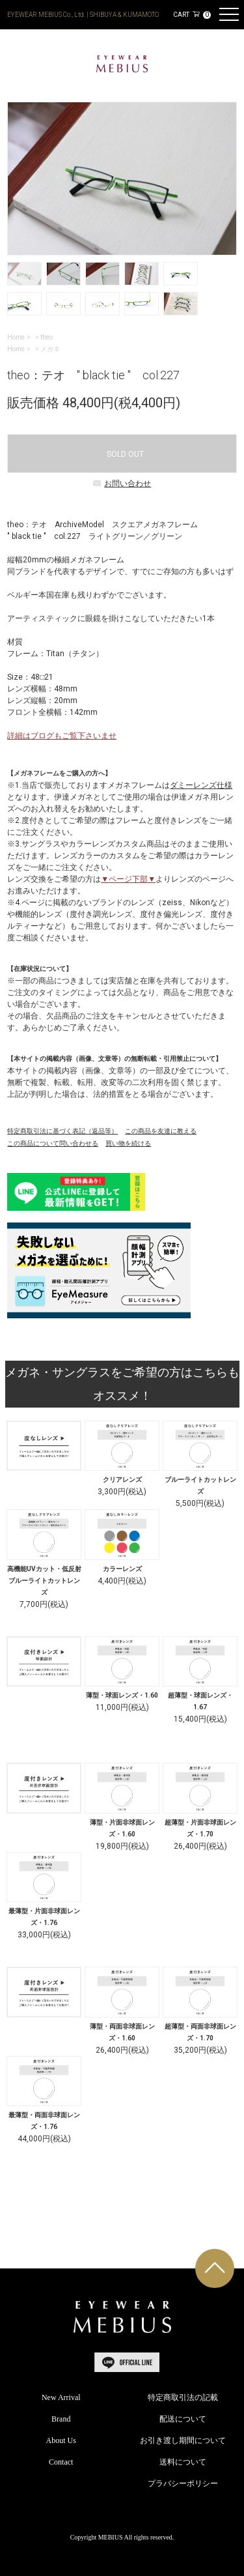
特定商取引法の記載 (183, 2397)
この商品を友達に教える (161, 1131)
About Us (61, 2440)
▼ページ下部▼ (128, 879)
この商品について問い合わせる (52, 1143)
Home (16, 337)
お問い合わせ (122, 483)
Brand (60, 2419)
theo (46, 337)
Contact (61, 2462)
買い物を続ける (128, 1143)
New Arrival (61, 2397)
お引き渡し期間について (183, 2440)
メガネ (50, 349)
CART (191, 14)
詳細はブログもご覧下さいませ (61, 735)
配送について (182, 2419)
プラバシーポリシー (183, 2483)
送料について (182, 2462)
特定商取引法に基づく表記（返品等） (62, 1131)
